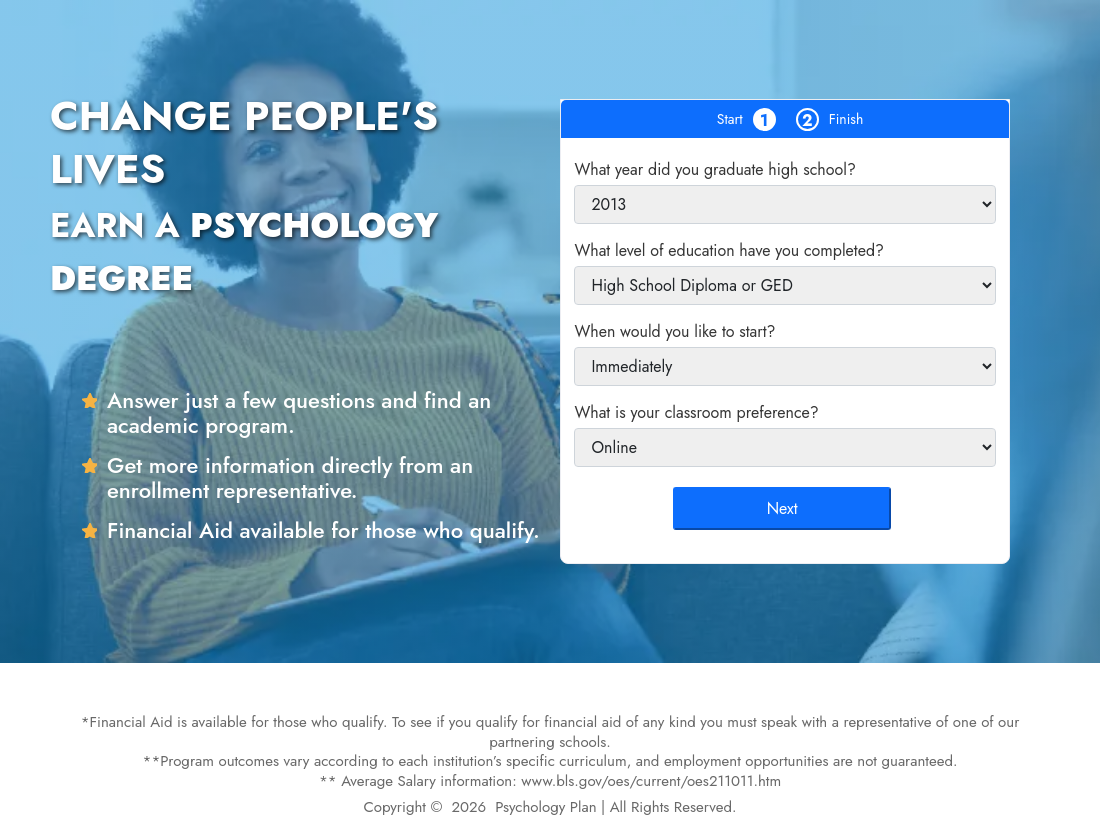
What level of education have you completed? (729, 250)
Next (782, 508)
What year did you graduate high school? (714, 169)
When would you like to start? (674, 331)
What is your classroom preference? (696, 412)
